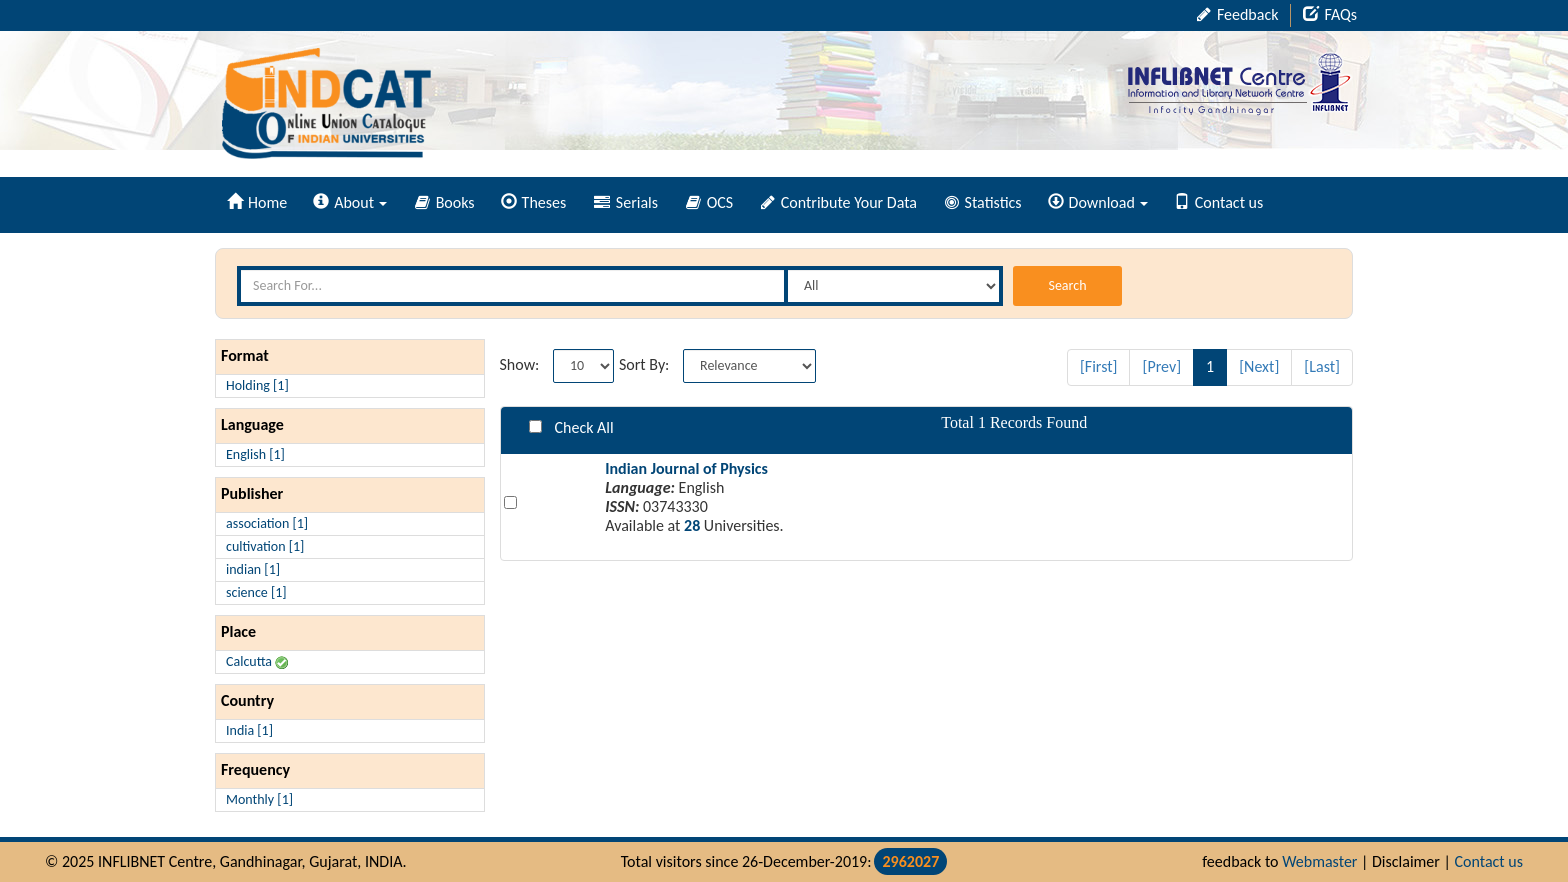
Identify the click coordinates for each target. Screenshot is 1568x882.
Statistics (983, 202)
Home (257, 202)
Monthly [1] (259, 799)
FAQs (1330, 14)
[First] (1099, 366)
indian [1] (253, 569)
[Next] (1259, 366)
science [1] (256, 592)
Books (445, 202)
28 (692, 525)
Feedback (1237, 14)
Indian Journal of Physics (686, 468)
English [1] (255, 454)
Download (1098, 202)
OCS (709, 202)
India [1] (249, 730)
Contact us (1218, 202)
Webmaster (1319, 861)
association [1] (267, 523)
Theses (534, 202)
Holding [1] (257, 385)
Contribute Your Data (839, 202)
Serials (626, 202)
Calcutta (257, 661)
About (350, 202)
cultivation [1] (265, 546)
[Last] (1322, 366)
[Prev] (1161, 366)
